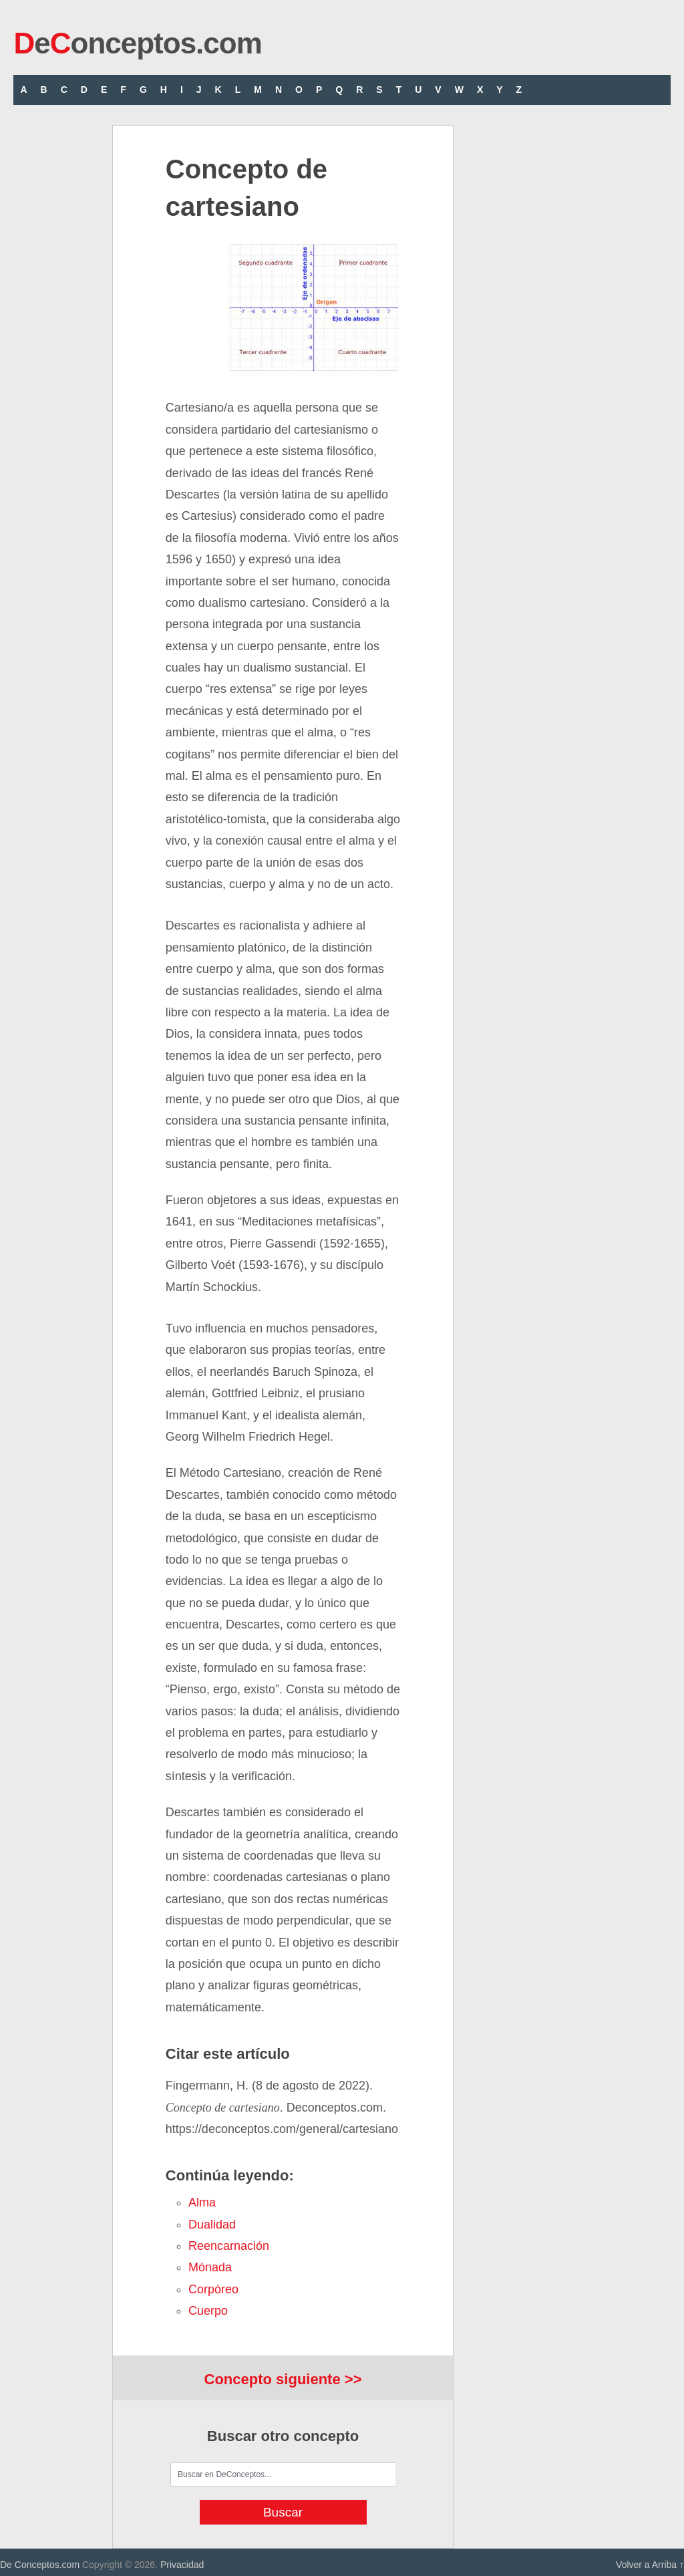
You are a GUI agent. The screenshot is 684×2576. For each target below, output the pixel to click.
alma (202, 2202)
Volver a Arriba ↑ (650, 2564)
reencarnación (228, 2246)
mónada (210, 2267)
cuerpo (208, 2310)
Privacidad (182, 2564)
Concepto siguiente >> (283, 2379)
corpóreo (213, 2289)
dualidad (212, 2224)
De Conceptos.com (39, 2564)
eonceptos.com (137, 43)
